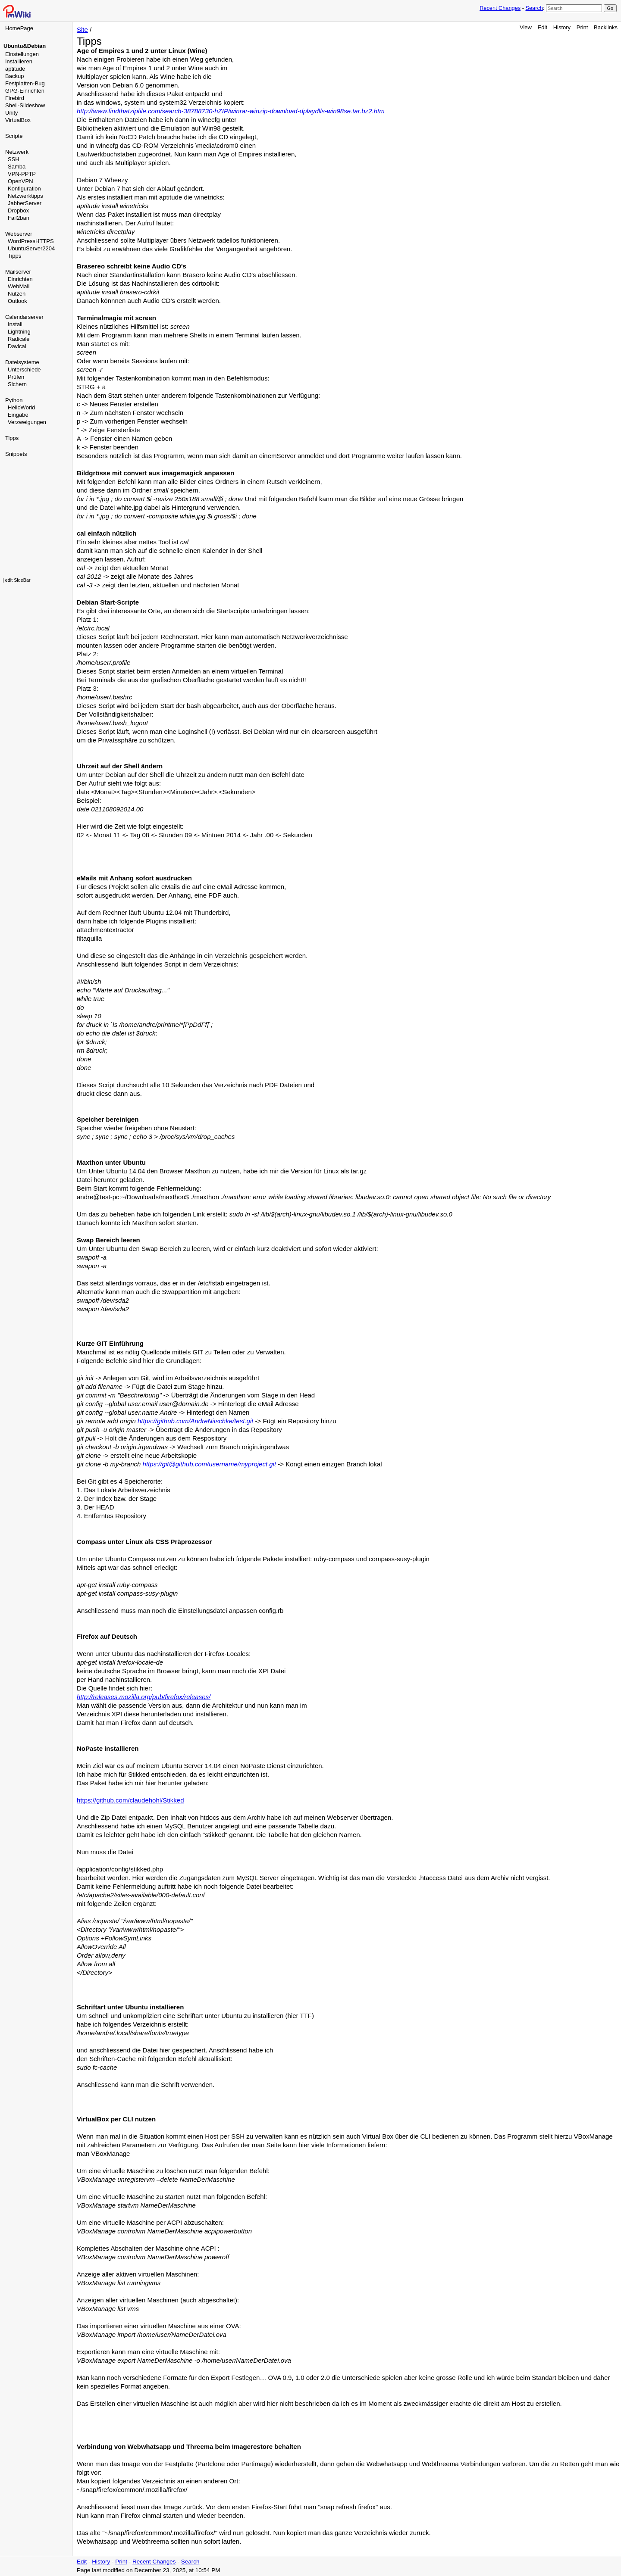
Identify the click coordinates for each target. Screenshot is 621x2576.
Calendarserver (24, 317)
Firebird (14, 98)
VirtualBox (18, 120)
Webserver (18, 234)
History (562, 27)
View (526, 27)
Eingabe (18, 415)
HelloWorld (21, 407)
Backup (14, 76)
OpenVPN (20, 181)
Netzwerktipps (25, 196)
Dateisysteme (22, 362)
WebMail (18, 286)
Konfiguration (24, 188)
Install (15, 324)
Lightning (19, 331)
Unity (11, 112)
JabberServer (24, 203)
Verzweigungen (27, 422)
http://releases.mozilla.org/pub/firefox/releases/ (143, 1696)
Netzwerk (16, 152)
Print (582, 27)
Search (534, 8)
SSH (13, 159)
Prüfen (16, 377)
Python (13, 400)
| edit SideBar (17, 580)
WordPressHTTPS (31, 241)
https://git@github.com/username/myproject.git (209, 1464)
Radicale (19, 339)
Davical (17, 346)
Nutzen (16, 293)
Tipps (14, 256)
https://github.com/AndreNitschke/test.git (195, 1421)
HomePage (19, 28)
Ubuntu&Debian (24, 46)
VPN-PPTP (22, 174)
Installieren (18, 61)
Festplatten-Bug (25, 83)
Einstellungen (22, 54)
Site (82, 29)
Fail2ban (18, 218)
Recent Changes (500, 8)
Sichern (17, 384)
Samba (16, 166)
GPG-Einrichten (24, 90)
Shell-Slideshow (25, 105)
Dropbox (18, 210)
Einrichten (20, 279)
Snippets (16, 454)
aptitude (15, 68)
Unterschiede (24, 369)
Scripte (13, 136)
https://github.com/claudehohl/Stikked (130, 1800)
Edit (542, 27)
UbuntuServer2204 (31, 248)
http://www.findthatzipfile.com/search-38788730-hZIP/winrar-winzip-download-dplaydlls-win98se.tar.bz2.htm (231, 111)
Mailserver (18, 271)
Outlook (17, 301)
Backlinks (606, 27)
